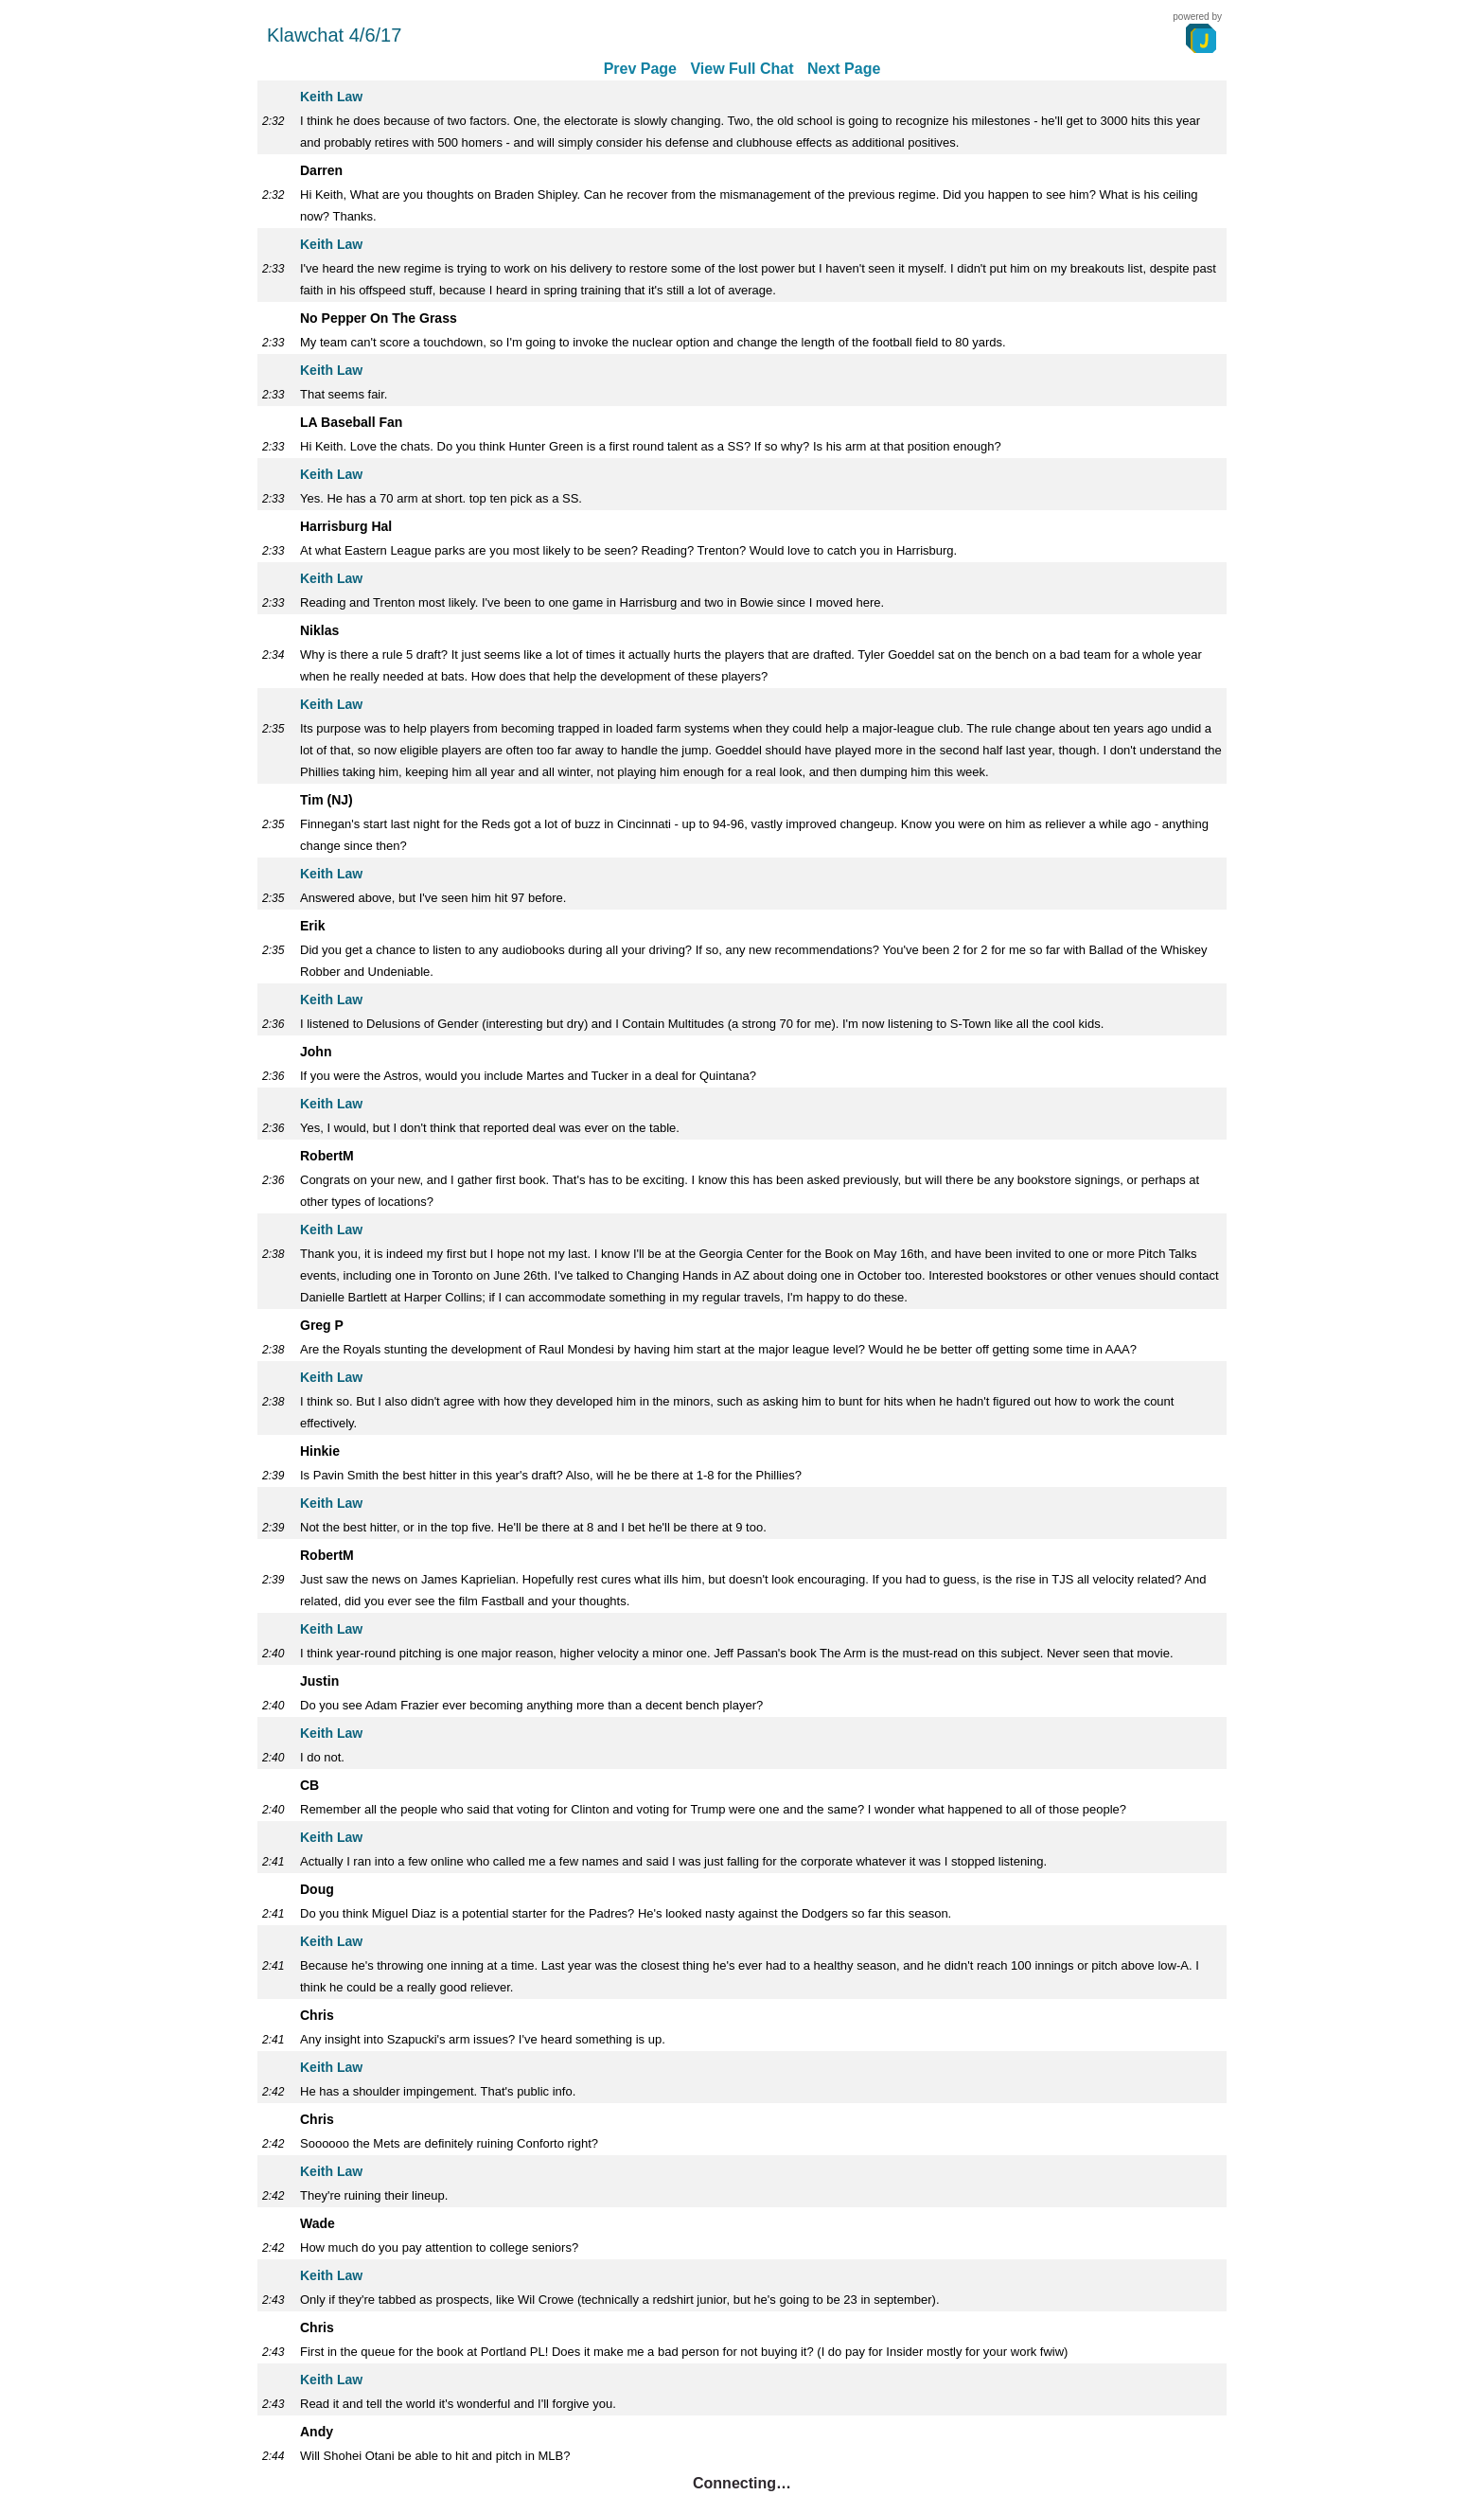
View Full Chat (741, 69)
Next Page (843, 69)
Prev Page (640, 69)
